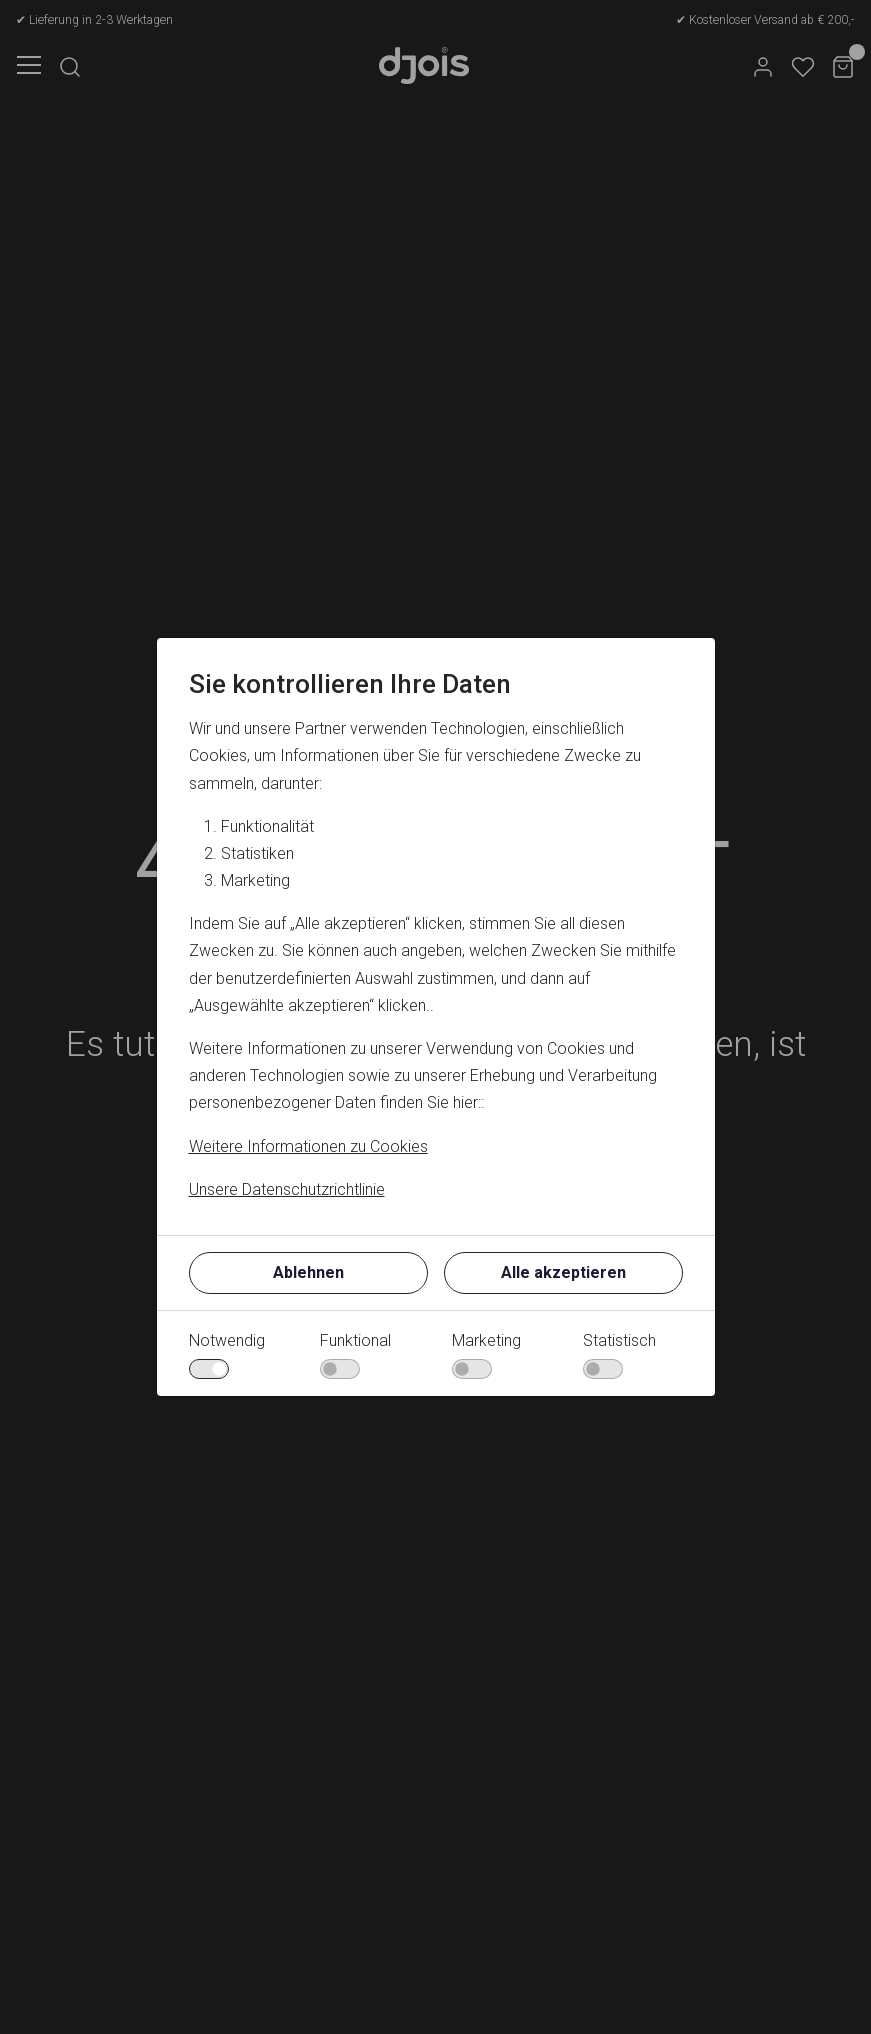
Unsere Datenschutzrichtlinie (287, 1189)
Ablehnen (308, 1272)
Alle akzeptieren (563, 1272)
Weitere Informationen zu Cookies (308, 1146)
